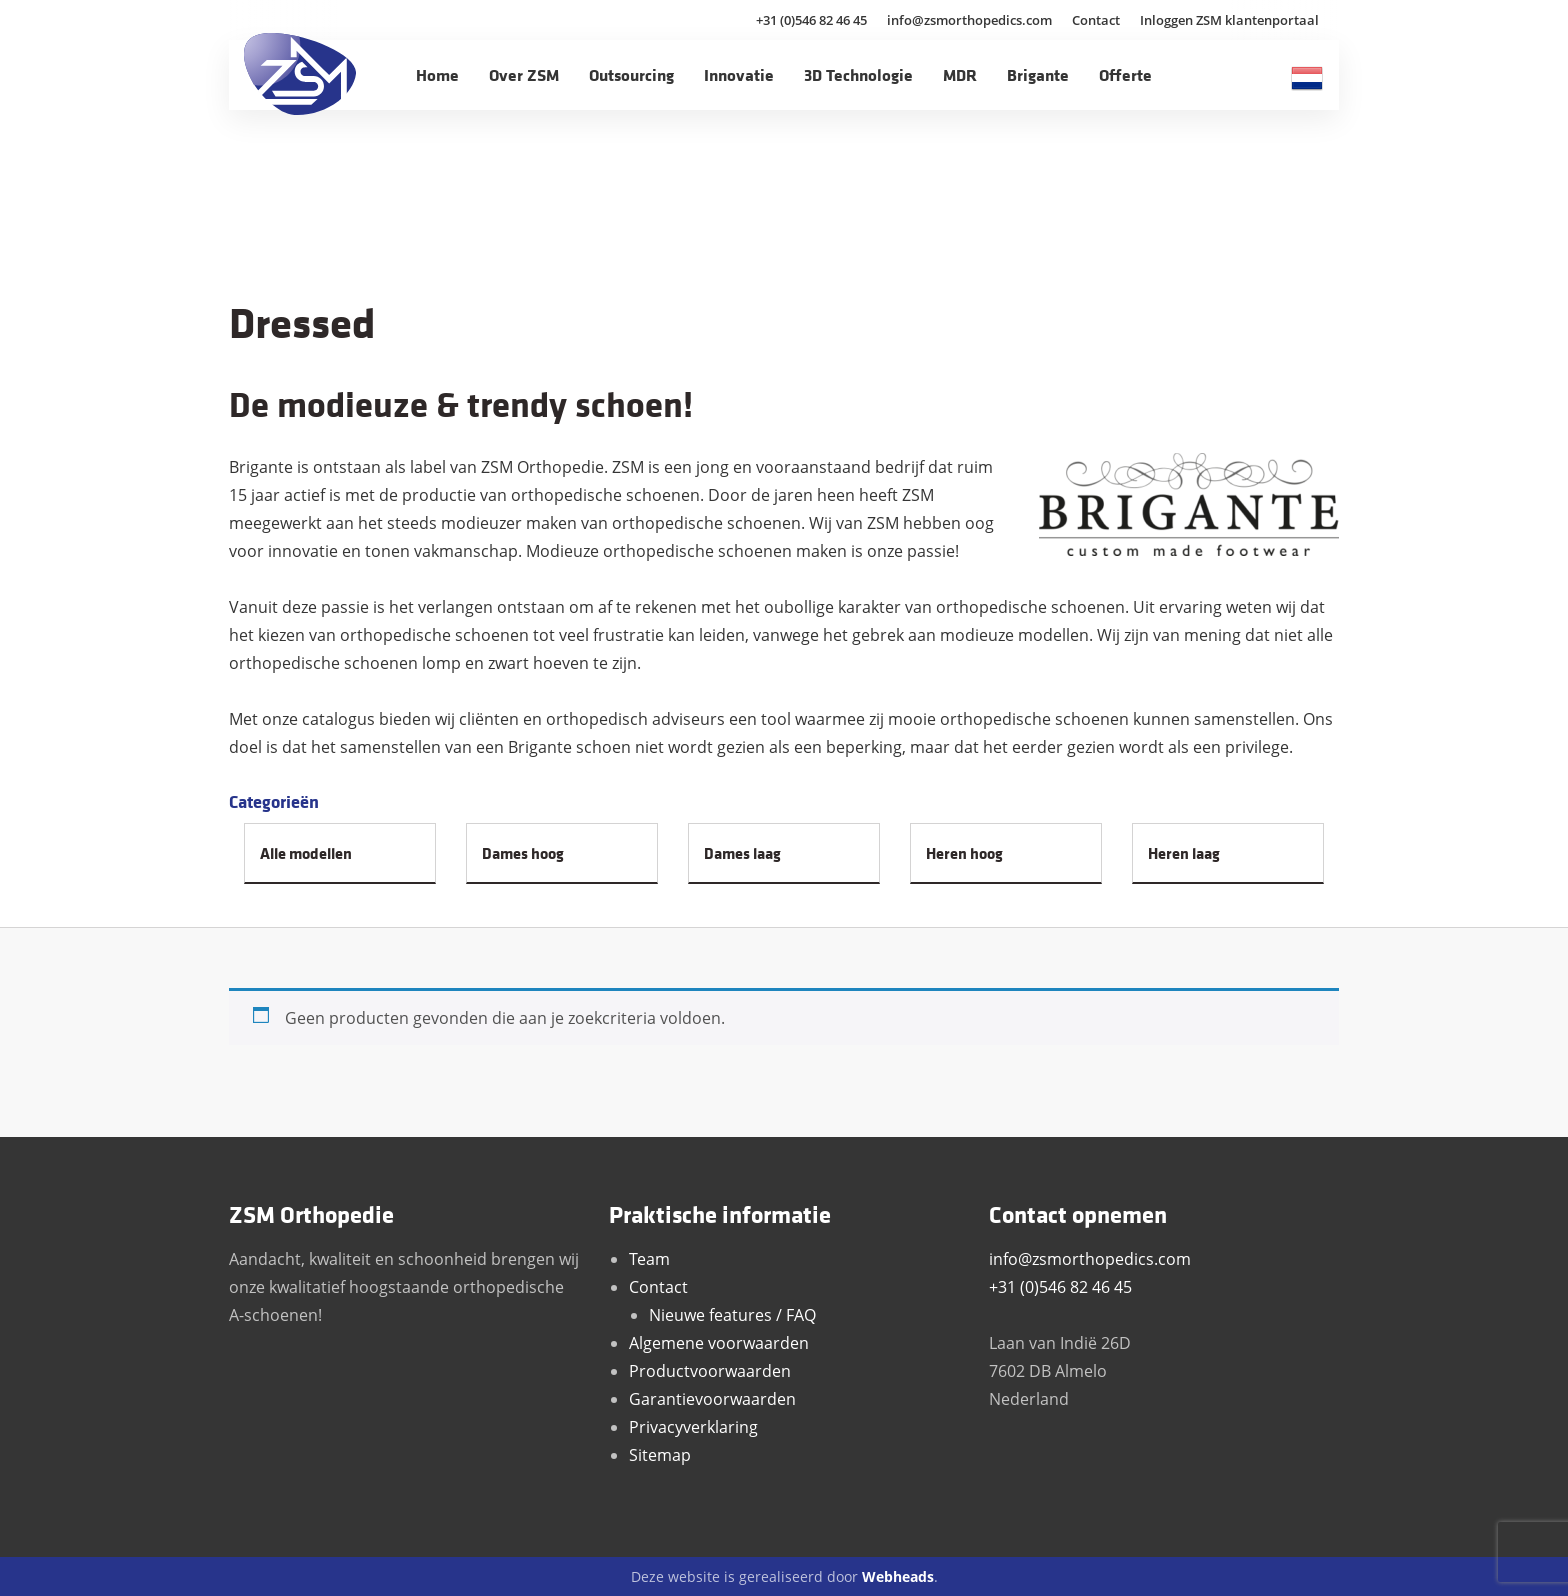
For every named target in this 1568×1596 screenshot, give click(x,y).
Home (437, 74)
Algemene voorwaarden (719, 1343)
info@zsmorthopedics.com (969, 20)
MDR (960, 74)
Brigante (1038, 74)
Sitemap (660, 1455)
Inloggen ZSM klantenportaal (1229, 20)
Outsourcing (631, 74)
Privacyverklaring (693, 1427)
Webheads (898, 1576)
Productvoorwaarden (710, 1371)
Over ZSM (524, 74)
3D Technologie (858, 74)
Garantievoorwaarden (712, 1399)
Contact (1096, 20)
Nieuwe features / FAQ (732, 1315)
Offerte (1125, 74)
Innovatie (739, 74)
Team (649, 1259)
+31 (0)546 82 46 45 (811, 20)
